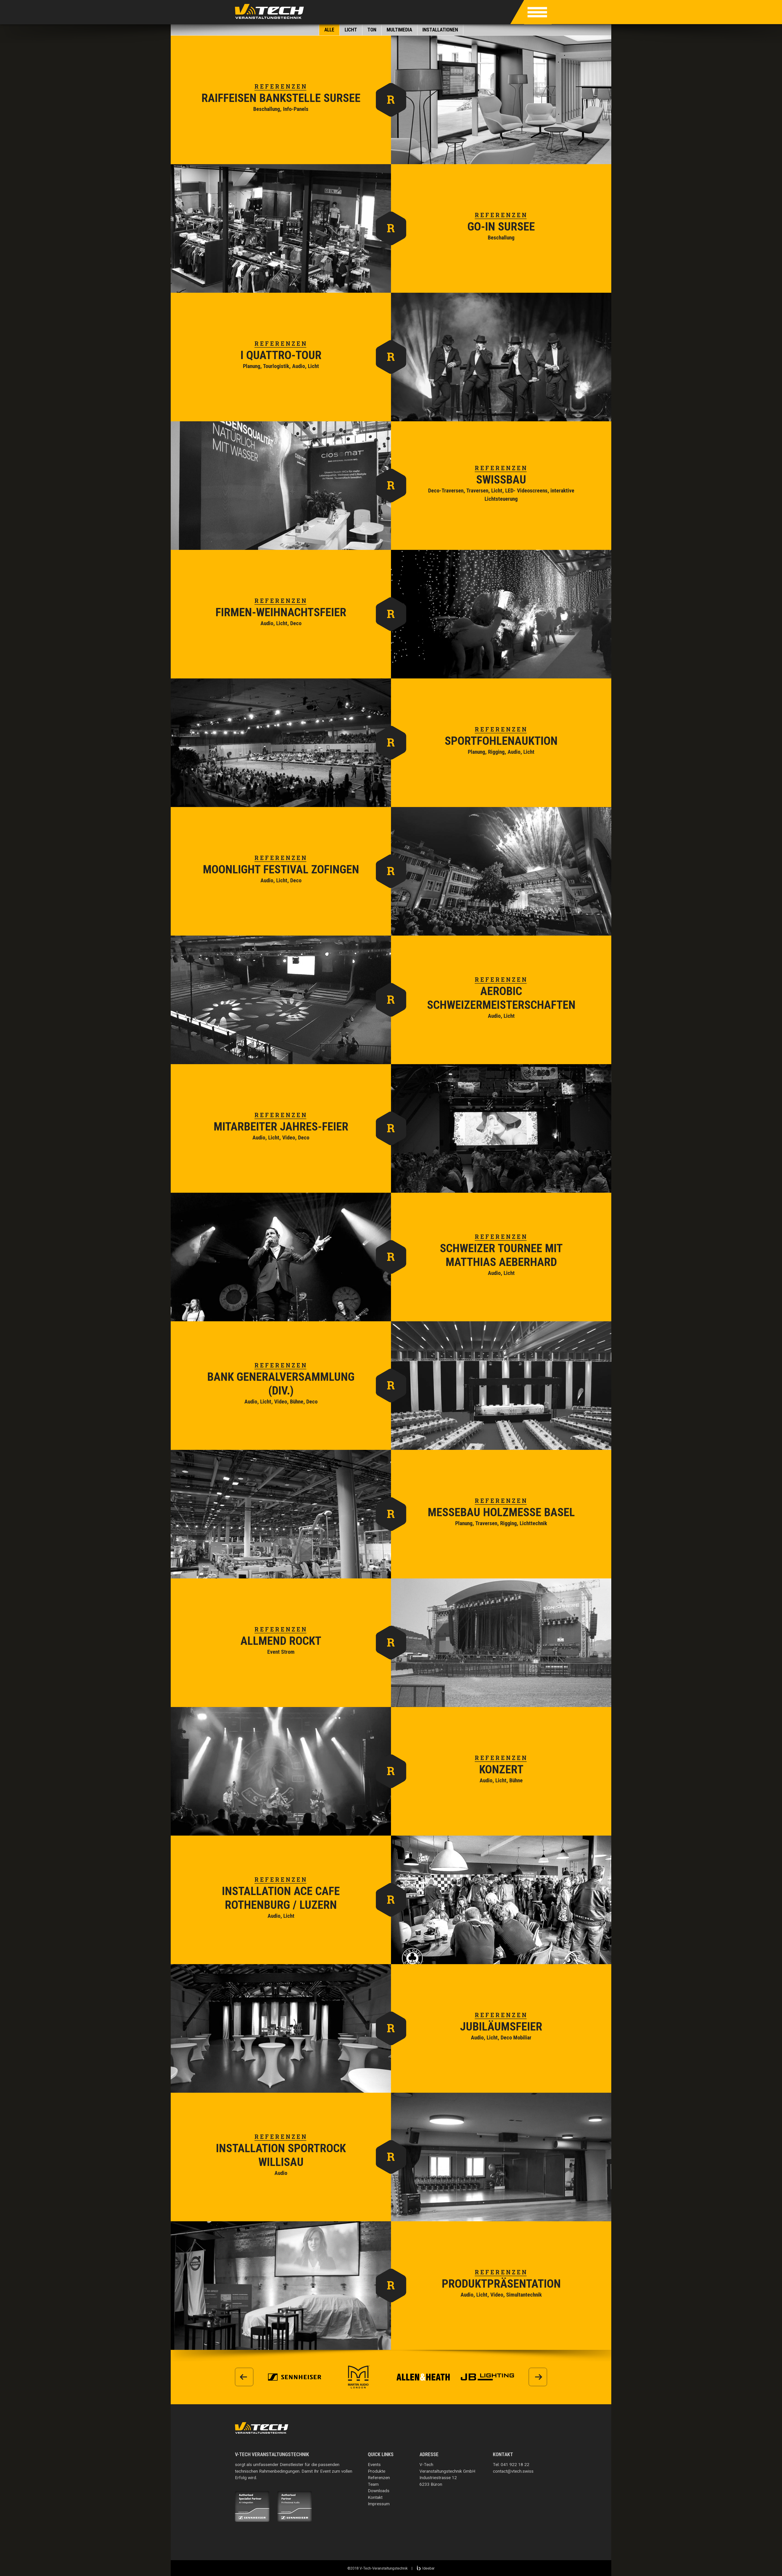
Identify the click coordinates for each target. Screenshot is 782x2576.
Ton (371, 30)
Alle (329, 30)
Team (373, 2484)
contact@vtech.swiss (513, 2471)
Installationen (440, 30)
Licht (351, 30)
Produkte (376, 2471)
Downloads (378, 2490)
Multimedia (399, 30)
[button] (537, 13)
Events (374, 2464)
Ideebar (426, 2568)
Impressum (379, 2503)
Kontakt (375, 2497)
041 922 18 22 (515, 2464)
